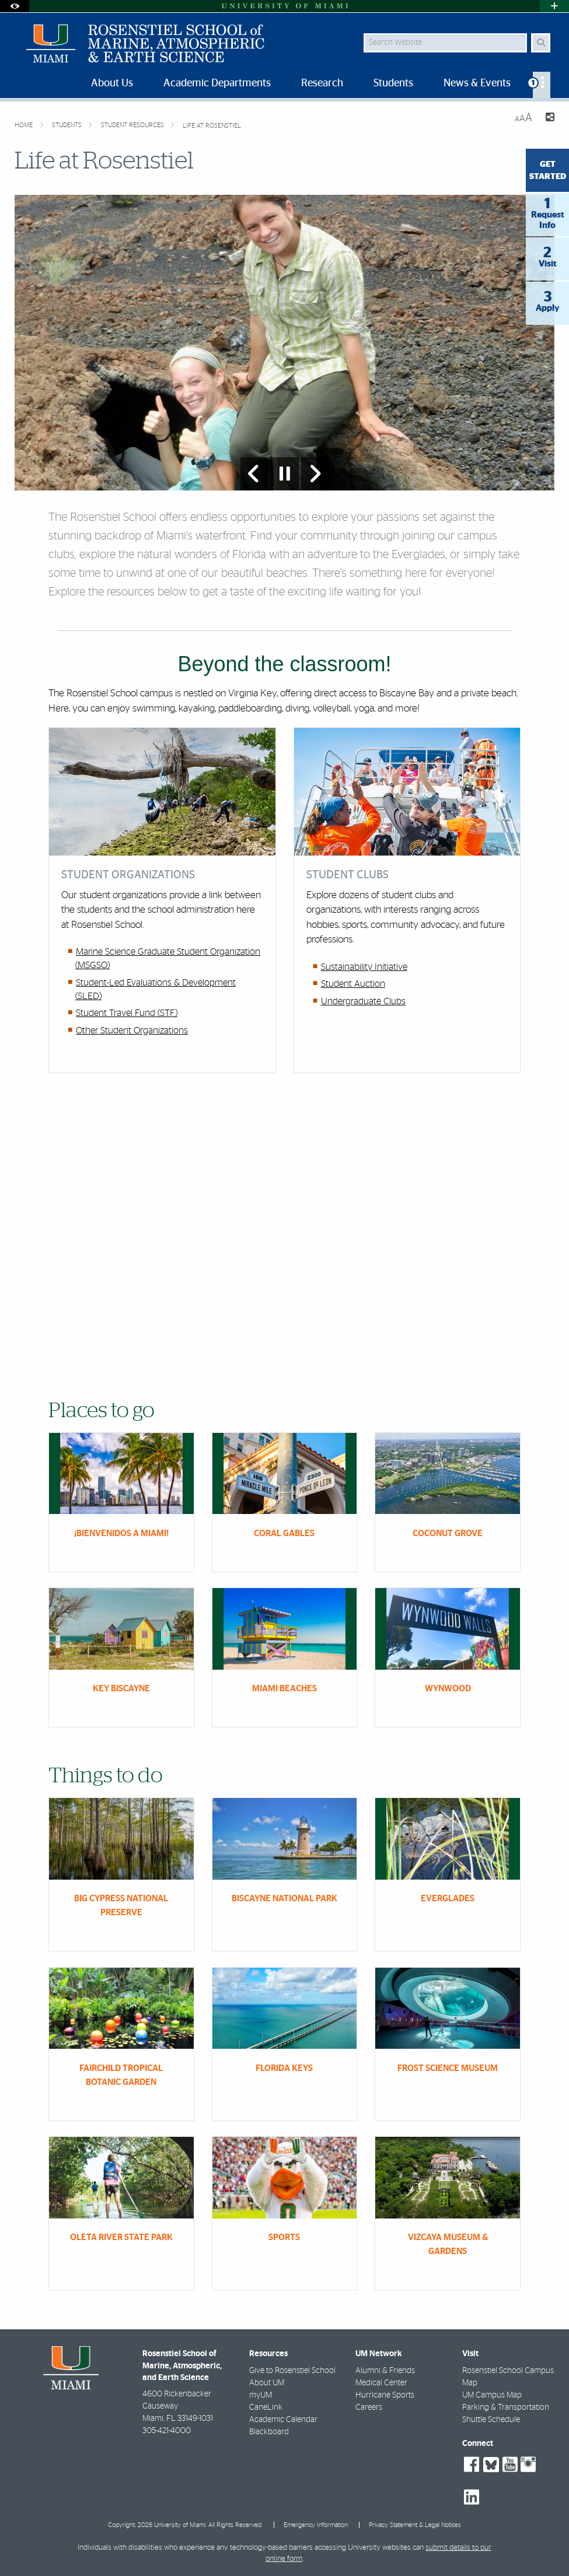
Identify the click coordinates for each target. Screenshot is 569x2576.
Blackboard (269, 2432)
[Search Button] (540, 42)
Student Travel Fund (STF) (126, 1013)
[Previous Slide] (254, 473)
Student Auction (353, 984)
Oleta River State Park (121, 2237)
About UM (266, 2383)
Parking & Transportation (505, 2407)
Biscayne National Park (284, 1898)
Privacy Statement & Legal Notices (415, 2525)
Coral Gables (284, 1533)
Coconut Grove (448, 1533)
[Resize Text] (523, 118)
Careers (368, 2407)
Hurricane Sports (384, 2395)
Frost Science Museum (447, 2068)
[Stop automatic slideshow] (285, 473)
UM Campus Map (492, 2395)
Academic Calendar (283, 2420)
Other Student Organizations (132, 1030)
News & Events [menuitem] (477, 83)
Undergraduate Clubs (363, 1001)
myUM (260, 2395)
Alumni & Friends (385, 2371)
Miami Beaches (284, 1688)
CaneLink (265, 2407)
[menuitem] (541, 85)
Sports (284, 2237)
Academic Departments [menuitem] (217, 83)
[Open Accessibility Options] (14, 6)
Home (24, 125)
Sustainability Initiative (364, 967)
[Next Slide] (315, 473)
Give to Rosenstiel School (292, 2371)
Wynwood (448, 1688)
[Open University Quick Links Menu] (554, 6)
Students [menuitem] (393, 83)
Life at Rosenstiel (212, 125)
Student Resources (133, 125)
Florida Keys (284, 2068)
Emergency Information (316, 2525)
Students (67, 125)
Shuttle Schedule (491, 2420)
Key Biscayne (121, 1688)
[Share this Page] (548, 119)
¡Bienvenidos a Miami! (121, 1533)
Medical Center (381, 2383)
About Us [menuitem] (112, 83)
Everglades (447, 1898)
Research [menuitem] (322, 83)
